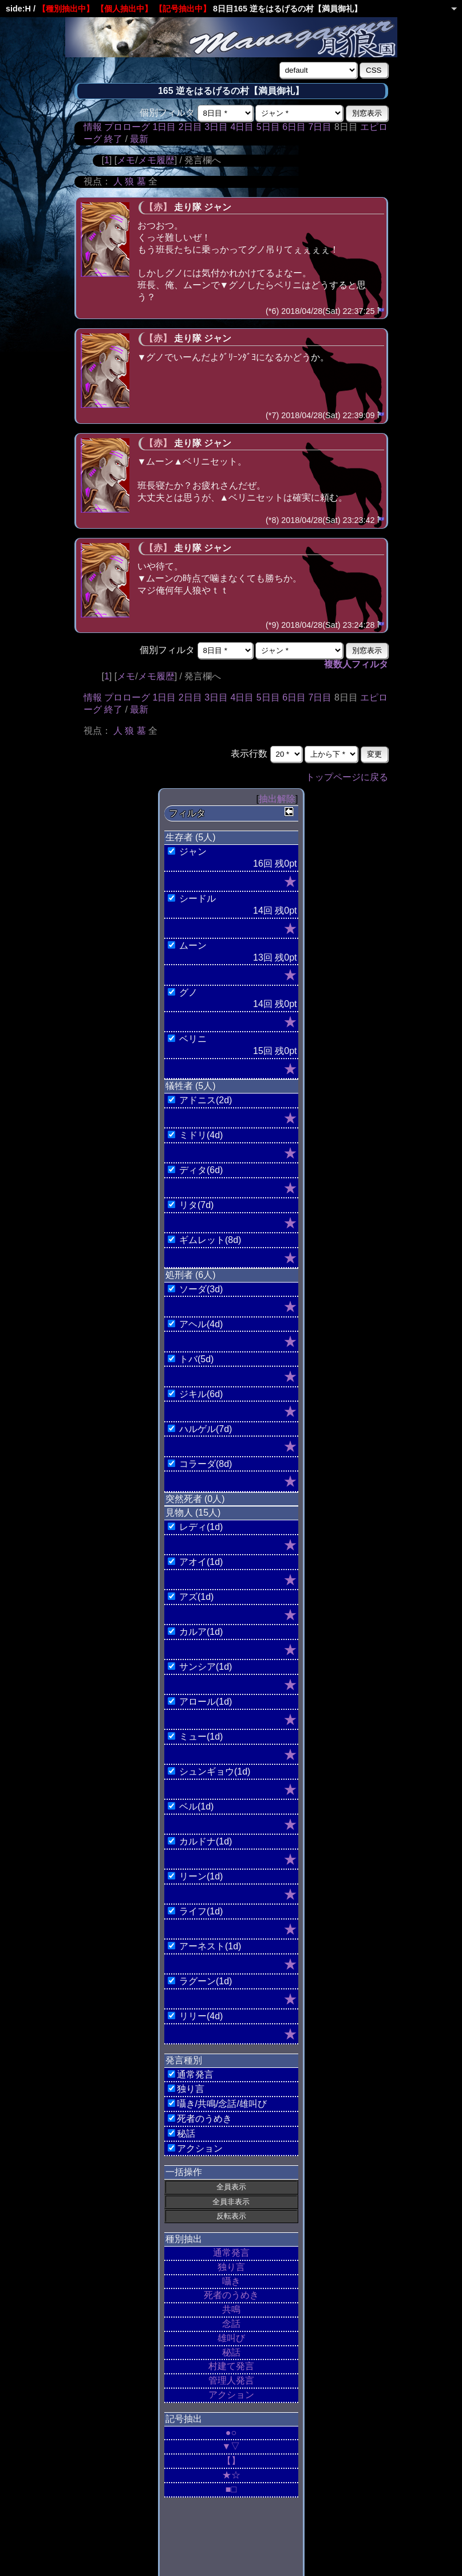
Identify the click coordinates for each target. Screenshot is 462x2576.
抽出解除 (277, 799)
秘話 (231, 2352)
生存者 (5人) (190, 837)
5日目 (268, 127)
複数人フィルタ (356, 664)
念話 (231, 2324)
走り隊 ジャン (202, 207)
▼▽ (231, 2446)
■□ (231, 2489)
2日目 (190, 127)
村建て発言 (231, 2366)
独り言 (231, 2267)
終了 (113, 139)
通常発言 (231, 2253)
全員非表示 (231, 2201)
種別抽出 (183, 2239)
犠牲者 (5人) (190, 1086)
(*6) (272, 311)
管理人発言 (231, 2380)
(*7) (272, 415)
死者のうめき (231, 2295)
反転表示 (231, 2216)
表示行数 (249, 753)
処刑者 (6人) (190, 1275)
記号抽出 (183, 2419)
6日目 (294, 127)
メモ (126, 160)
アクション (231, 2395)
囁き (231, 2281)
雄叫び (231, 2338)
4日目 (242, 127)
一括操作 (183, 2172)
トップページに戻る (347, 777)
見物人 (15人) (193, 1512)
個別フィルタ (167, 112)
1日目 (164, 127)
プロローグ (127, 127)
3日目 (216, 127)
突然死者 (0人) (195, 1499)
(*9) (272, 625)
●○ (231, 2432)
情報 (93, 127)
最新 (139, 139)
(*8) (272, 520)
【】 (231, 2460)
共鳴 (231, 2309)
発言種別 (183, 2060)
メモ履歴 (156, 160)
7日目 (320, 127)
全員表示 (231, 2186)
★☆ (231, 2475)
